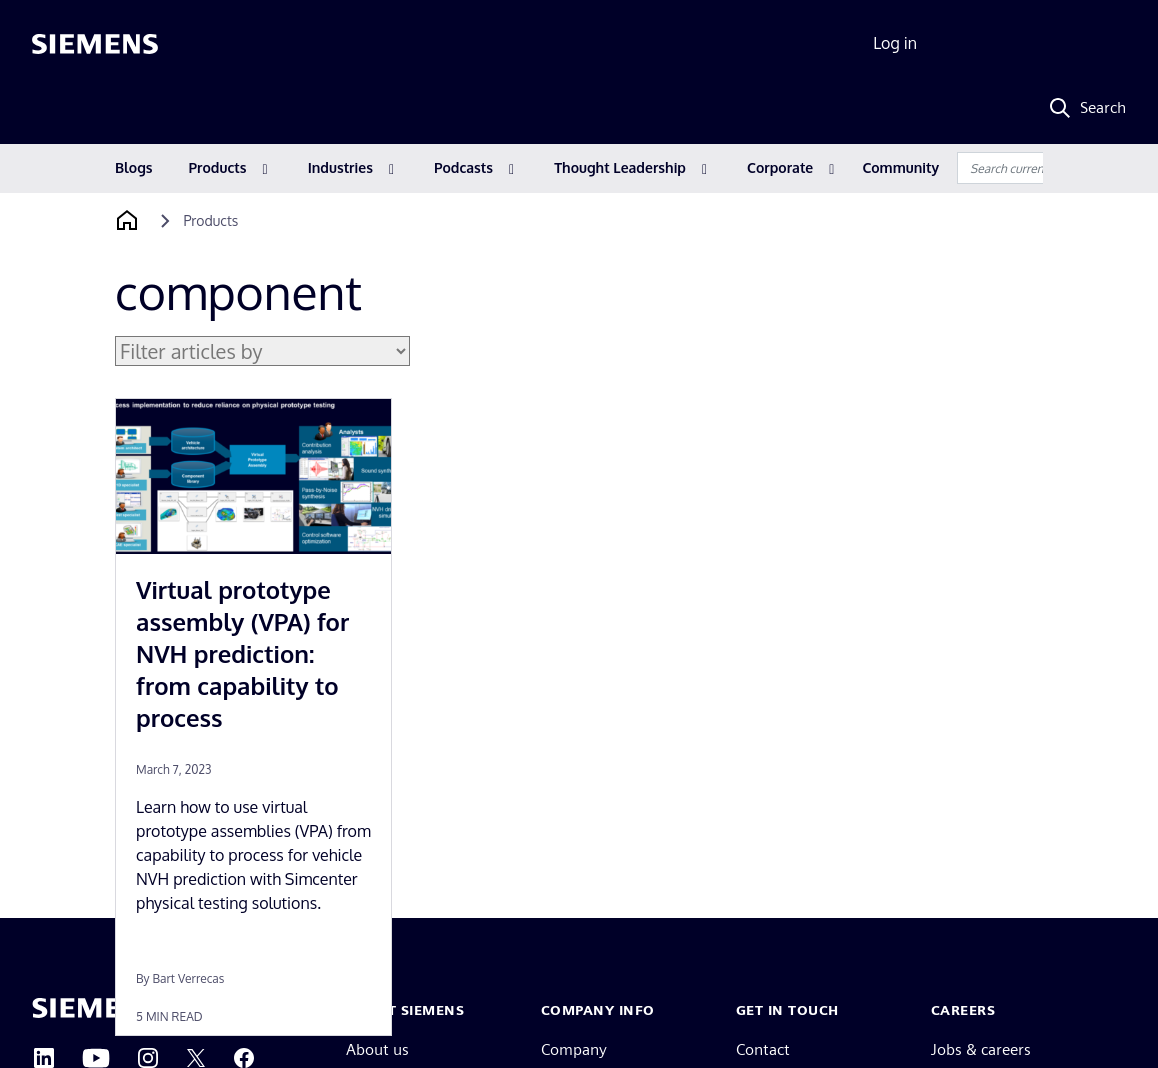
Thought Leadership (620, 167)
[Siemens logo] (95, 44)
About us (377, 1049)
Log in (895, 43)
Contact (763, 1049)
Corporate (780, 167)
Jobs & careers (981, 1049)
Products (218, 167)
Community (900, 167)
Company (574, 1049)
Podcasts (463, 167)
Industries (340, 167)
